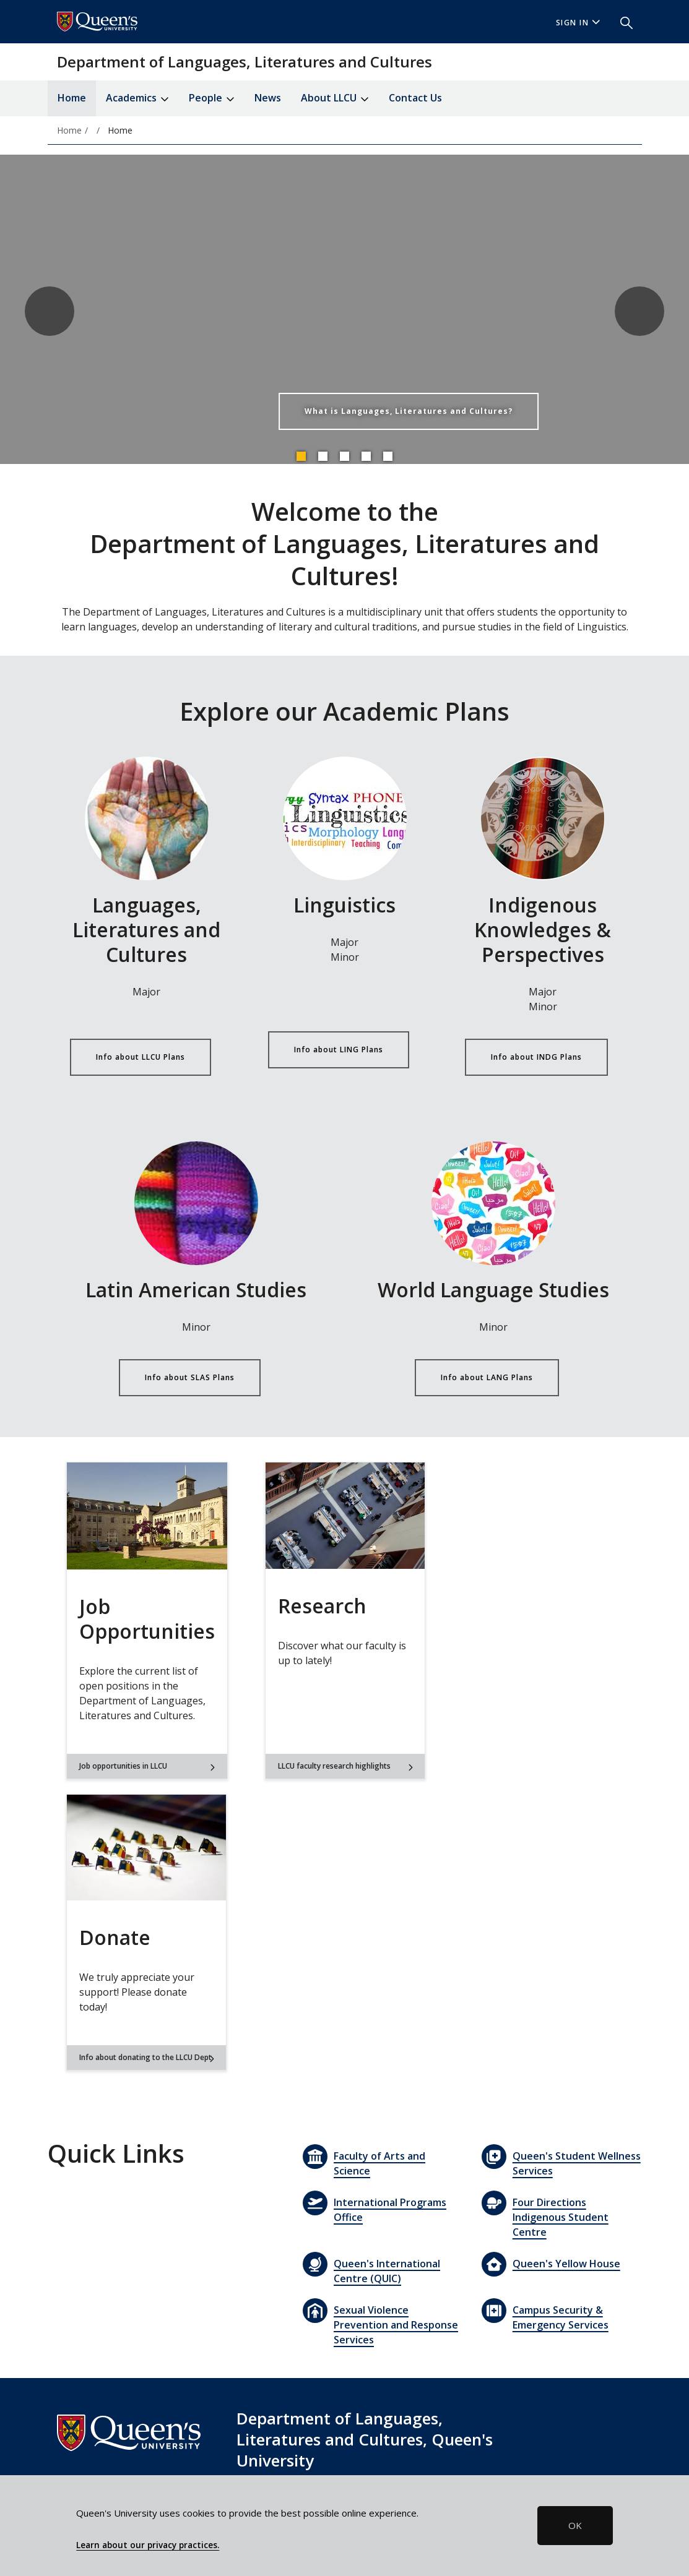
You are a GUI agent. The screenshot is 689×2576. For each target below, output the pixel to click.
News (267, 98)
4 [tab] (365, 456)
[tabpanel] (344, 311)
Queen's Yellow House (566, 2263)
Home (72, 98)
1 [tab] (300, 456)
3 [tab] (344, 456)
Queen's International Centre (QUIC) (387, 2271)
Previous (49, 311)
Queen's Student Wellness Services (577, 2163)
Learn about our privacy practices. (147, 2545)
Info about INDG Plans (536, 1057)
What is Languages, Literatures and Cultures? (409, 411)
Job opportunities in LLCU (147, 1766)
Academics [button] (137, 98)
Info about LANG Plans (487, 1377)
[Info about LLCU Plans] (146, 818)
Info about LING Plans (338, 1049)
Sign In (578, 22)
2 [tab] (322, 456)
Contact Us (415, 98)
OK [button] (575, 2525)
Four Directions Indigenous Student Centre (561, 2217)
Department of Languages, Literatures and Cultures (244, 61)
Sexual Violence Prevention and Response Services (396, 2324)
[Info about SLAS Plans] (196, 1203)
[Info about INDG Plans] (543, 818)
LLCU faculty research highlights (345, 1766)
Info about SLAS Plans (190, 1377)
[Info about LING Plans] (345, 818)
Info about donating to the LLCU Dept (146, 2057)
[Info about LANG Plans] (493, 1203)
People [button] (212, 98)
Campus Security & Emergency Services (561, 2317)
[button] (621, 21)
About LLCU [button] (335, 98)
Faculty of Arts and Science (379, 2163)
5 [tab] (387, 456)
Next (639, 311)
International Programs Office (390, 2210)
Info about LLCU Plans (140, 1057)
